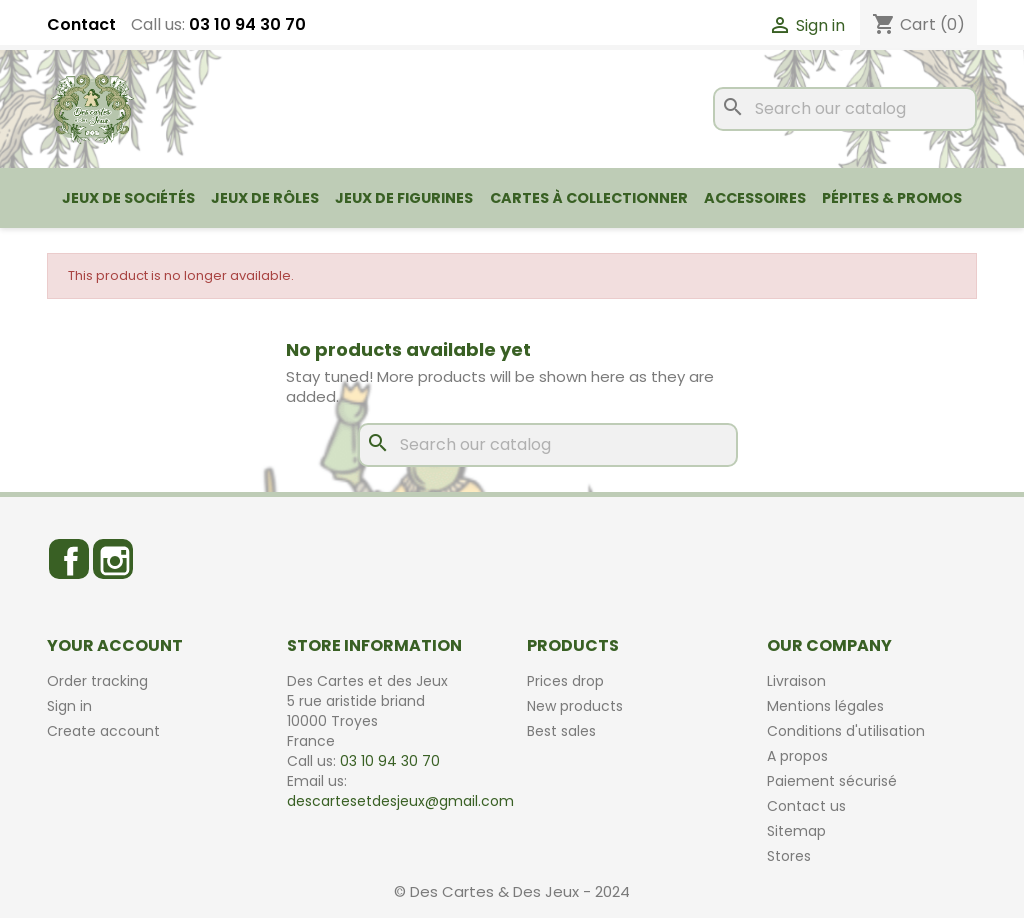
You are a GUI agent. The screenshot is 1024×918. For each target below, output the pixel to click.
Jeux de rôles (265, 198)
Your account (115, 645)
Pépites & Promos (892, 198)
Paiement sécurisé (832, 781)
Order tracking (97, 681)
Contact (81, 25)
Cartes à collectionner (589, 198)
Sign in (69, 706)
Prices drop (565, 681)
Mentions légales (825, 706)
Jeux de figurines (404, 198)
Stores (789, 856)
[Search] (845, 109)
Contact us (806, 806)
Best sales (561, 731)
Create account (103, 731)
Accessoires (755, 198)
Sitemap (796, 831)
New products (575, 706)
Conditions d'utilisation (846, 731)
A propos (797, 756)
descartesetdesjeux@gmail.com (400, 801)
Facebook (69, 559)
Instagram (113, 559)
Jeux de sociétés (128, 198)
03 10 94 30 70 (247, 24)
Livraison (796, 681)
